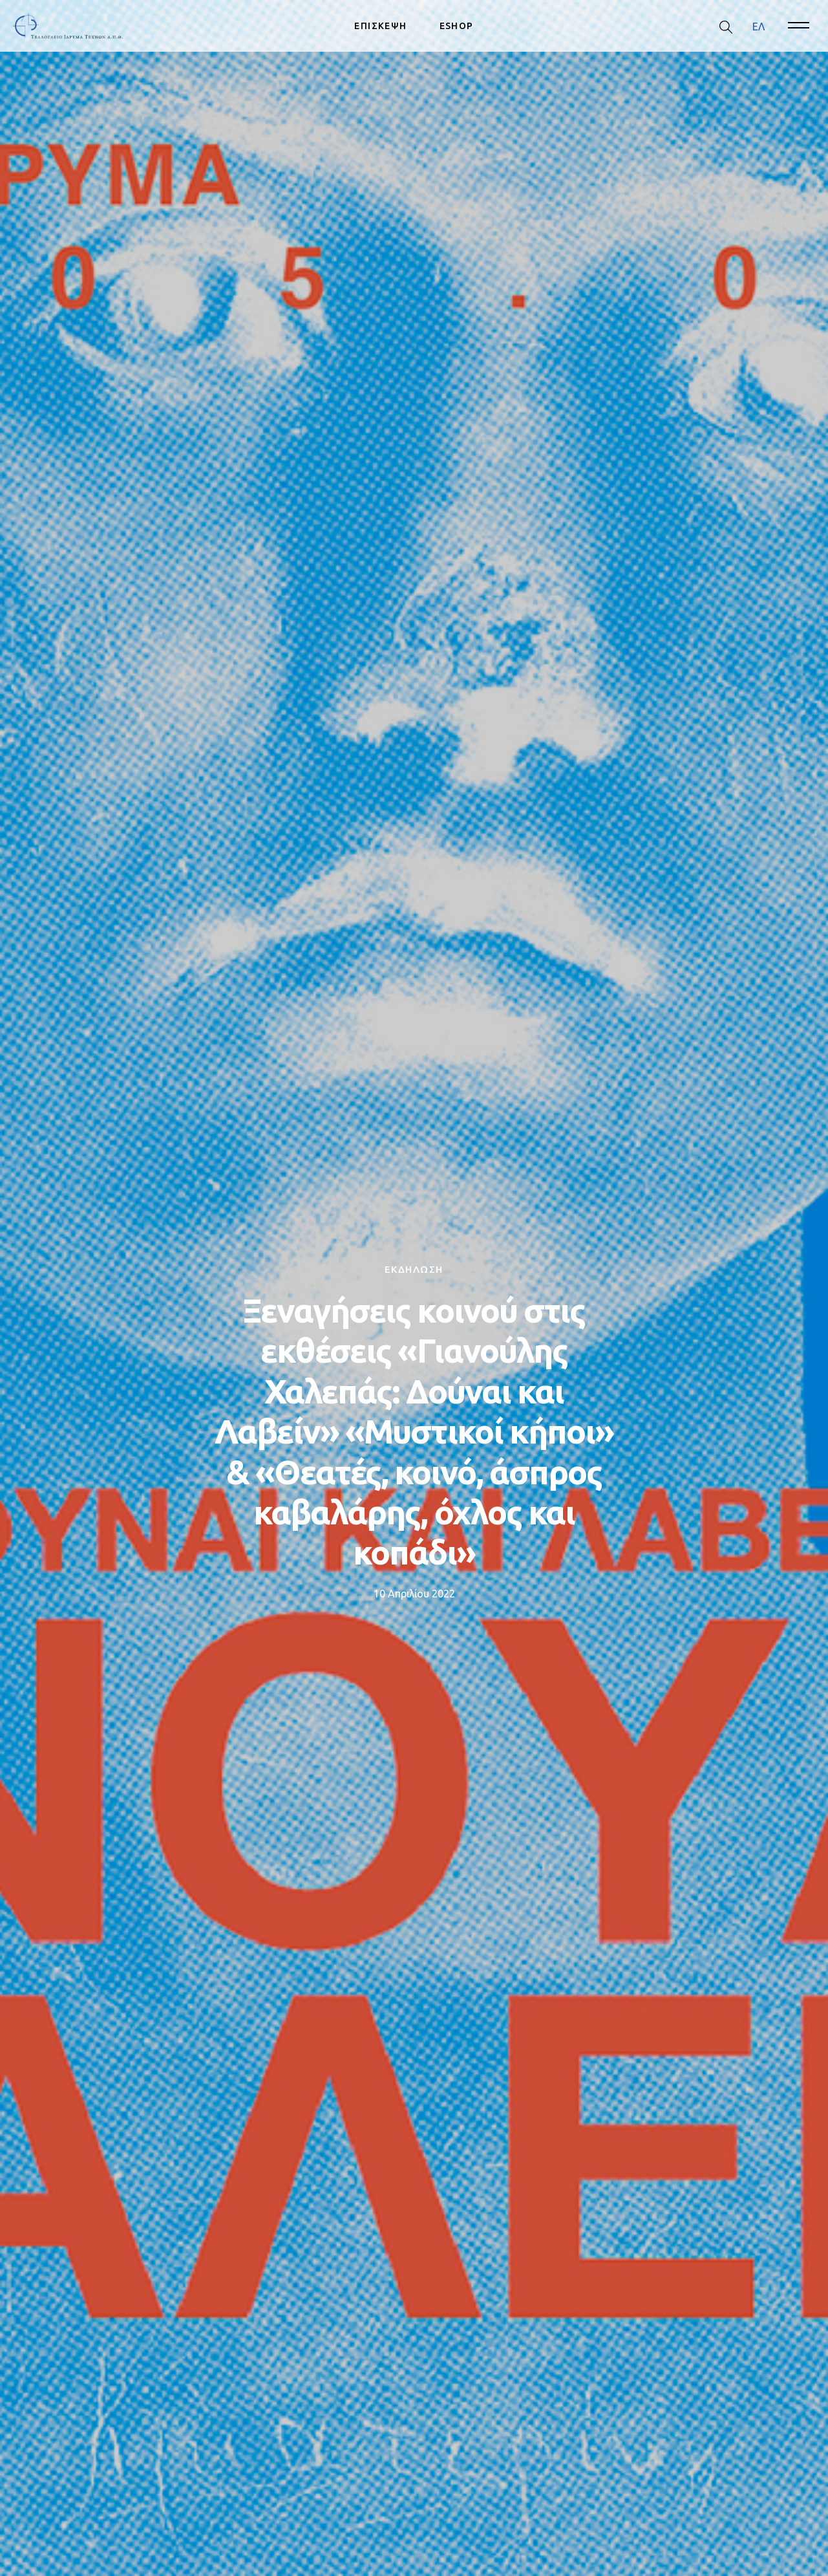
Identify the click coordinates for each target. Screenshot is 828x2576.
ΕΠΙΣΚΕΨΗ (380, 26)
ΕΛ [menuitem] (758, 26)
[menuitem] (758, 26)
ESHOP (457, 26)
